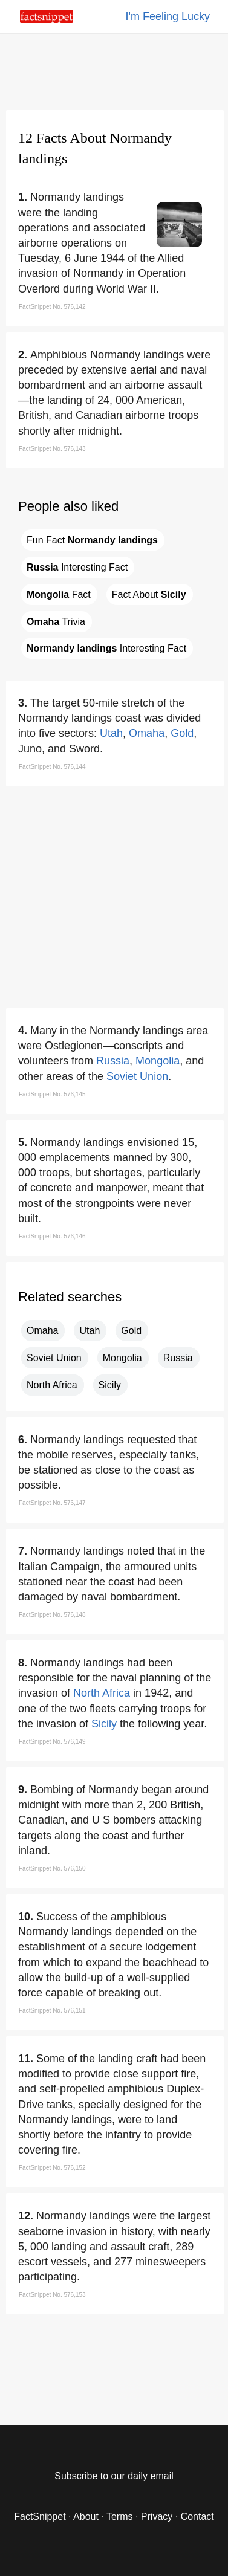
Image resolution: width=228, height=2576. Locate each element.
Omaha (146, 733)
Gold (182, 733)
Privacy (156, 2516)
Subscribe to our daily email (114, 2476)
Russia (112, 1061)
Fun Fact (92, 540)
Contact (197, 2516)
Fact (59, 594)
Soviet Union (137, 1076)
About (86, 2516)
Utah (111, 733)
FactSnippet (39, 2516)
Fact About (149, 594)
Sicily (110, 1385)
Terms (119, 2516)
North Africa (52, 1385)
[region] (114, 69)
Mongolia (157, 1061)
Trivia (56, 621)
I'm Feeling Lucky (168, 16)
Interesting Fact (77, 567)
